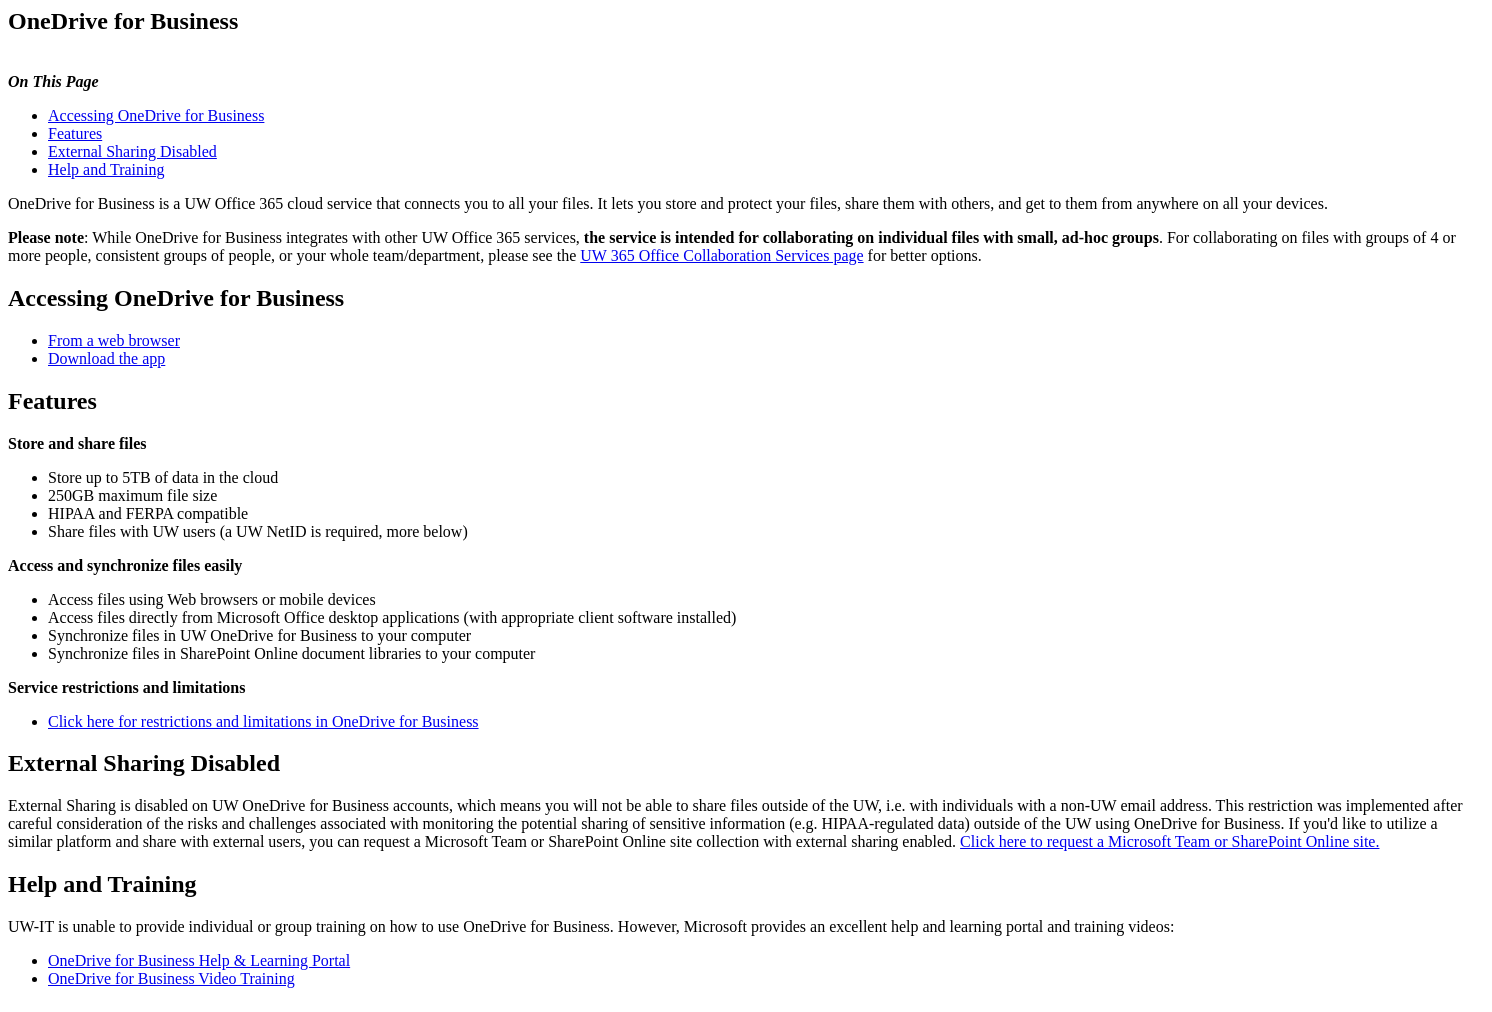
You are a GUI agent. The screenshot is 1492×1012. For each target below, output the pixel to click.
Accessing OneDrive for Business (156, 115)
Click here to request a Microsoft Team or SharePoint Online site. (1169, 841)
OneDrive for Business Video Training (171, 978)
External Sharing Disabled (132, 151)
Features (75, 133)
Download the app (106, 358)
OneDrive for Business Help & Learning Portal (199, 960)
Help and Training (106, 169)
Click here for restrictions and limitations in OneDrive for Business (263, 721)
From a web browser (114, 340)
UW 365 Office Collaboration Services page (721, 255)
